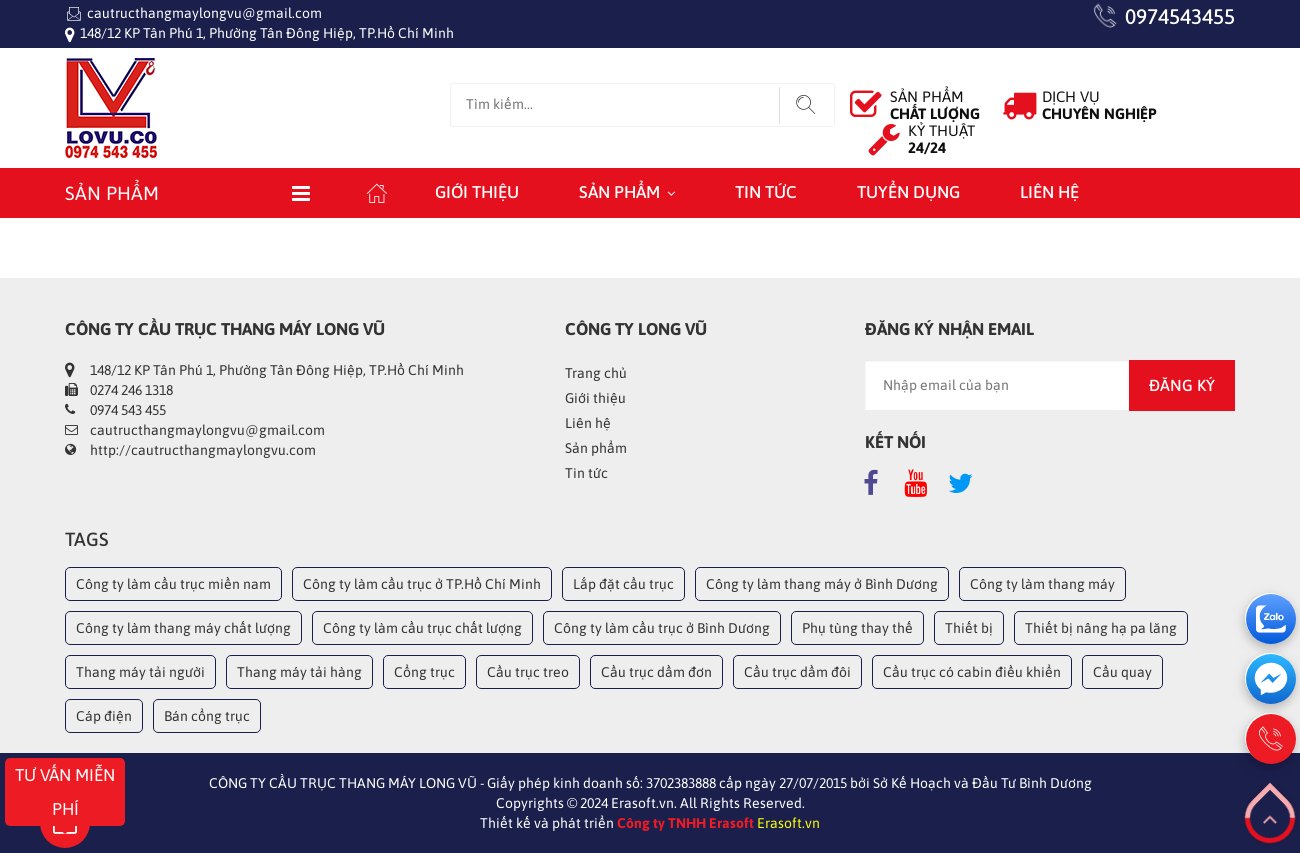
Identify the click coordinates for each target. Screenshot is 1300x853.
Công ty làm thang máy (1042, 584)
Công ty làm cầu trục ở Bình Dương (662, 628)
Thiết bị (969, 628)
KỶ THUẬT (941, 139)
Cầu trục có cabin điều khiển (972, 672)
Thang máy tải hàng (299, 672)
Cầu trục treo (528, 672)
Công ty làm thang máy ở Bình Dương (822, 584)
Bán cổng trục (207, 716)
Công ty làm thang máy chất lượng (183, 628)
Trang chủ (596, 373)
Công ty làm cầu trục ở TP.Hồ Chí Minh (422, 584)
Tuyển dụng (908, 192)
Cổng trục (424, 672)
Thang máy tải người (140, 672)
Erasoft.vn (788, 823)
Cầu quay (1122, 672)
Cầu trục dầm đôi (797, 672)
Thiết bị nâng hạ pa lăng (1101, 628)
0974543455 (1180, 16)
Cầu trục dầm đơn (656, 672)
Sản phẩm (619, 192)
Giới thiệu (477, 192)
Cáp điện (104, 716)
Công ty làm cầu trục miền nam (173, 584)
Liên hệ (1049, 192)
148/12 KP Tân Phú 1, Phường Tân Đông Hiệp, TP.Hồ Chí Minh (267, 33)
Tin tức (766, 192)
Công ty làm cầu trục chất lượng (422, 628)
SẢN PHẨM (935, 105)
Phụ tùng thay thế (857, 628)
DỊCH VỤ (1099, 105)
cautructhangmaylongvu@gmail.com (204, 13)
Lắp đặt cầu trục (623, 584)
